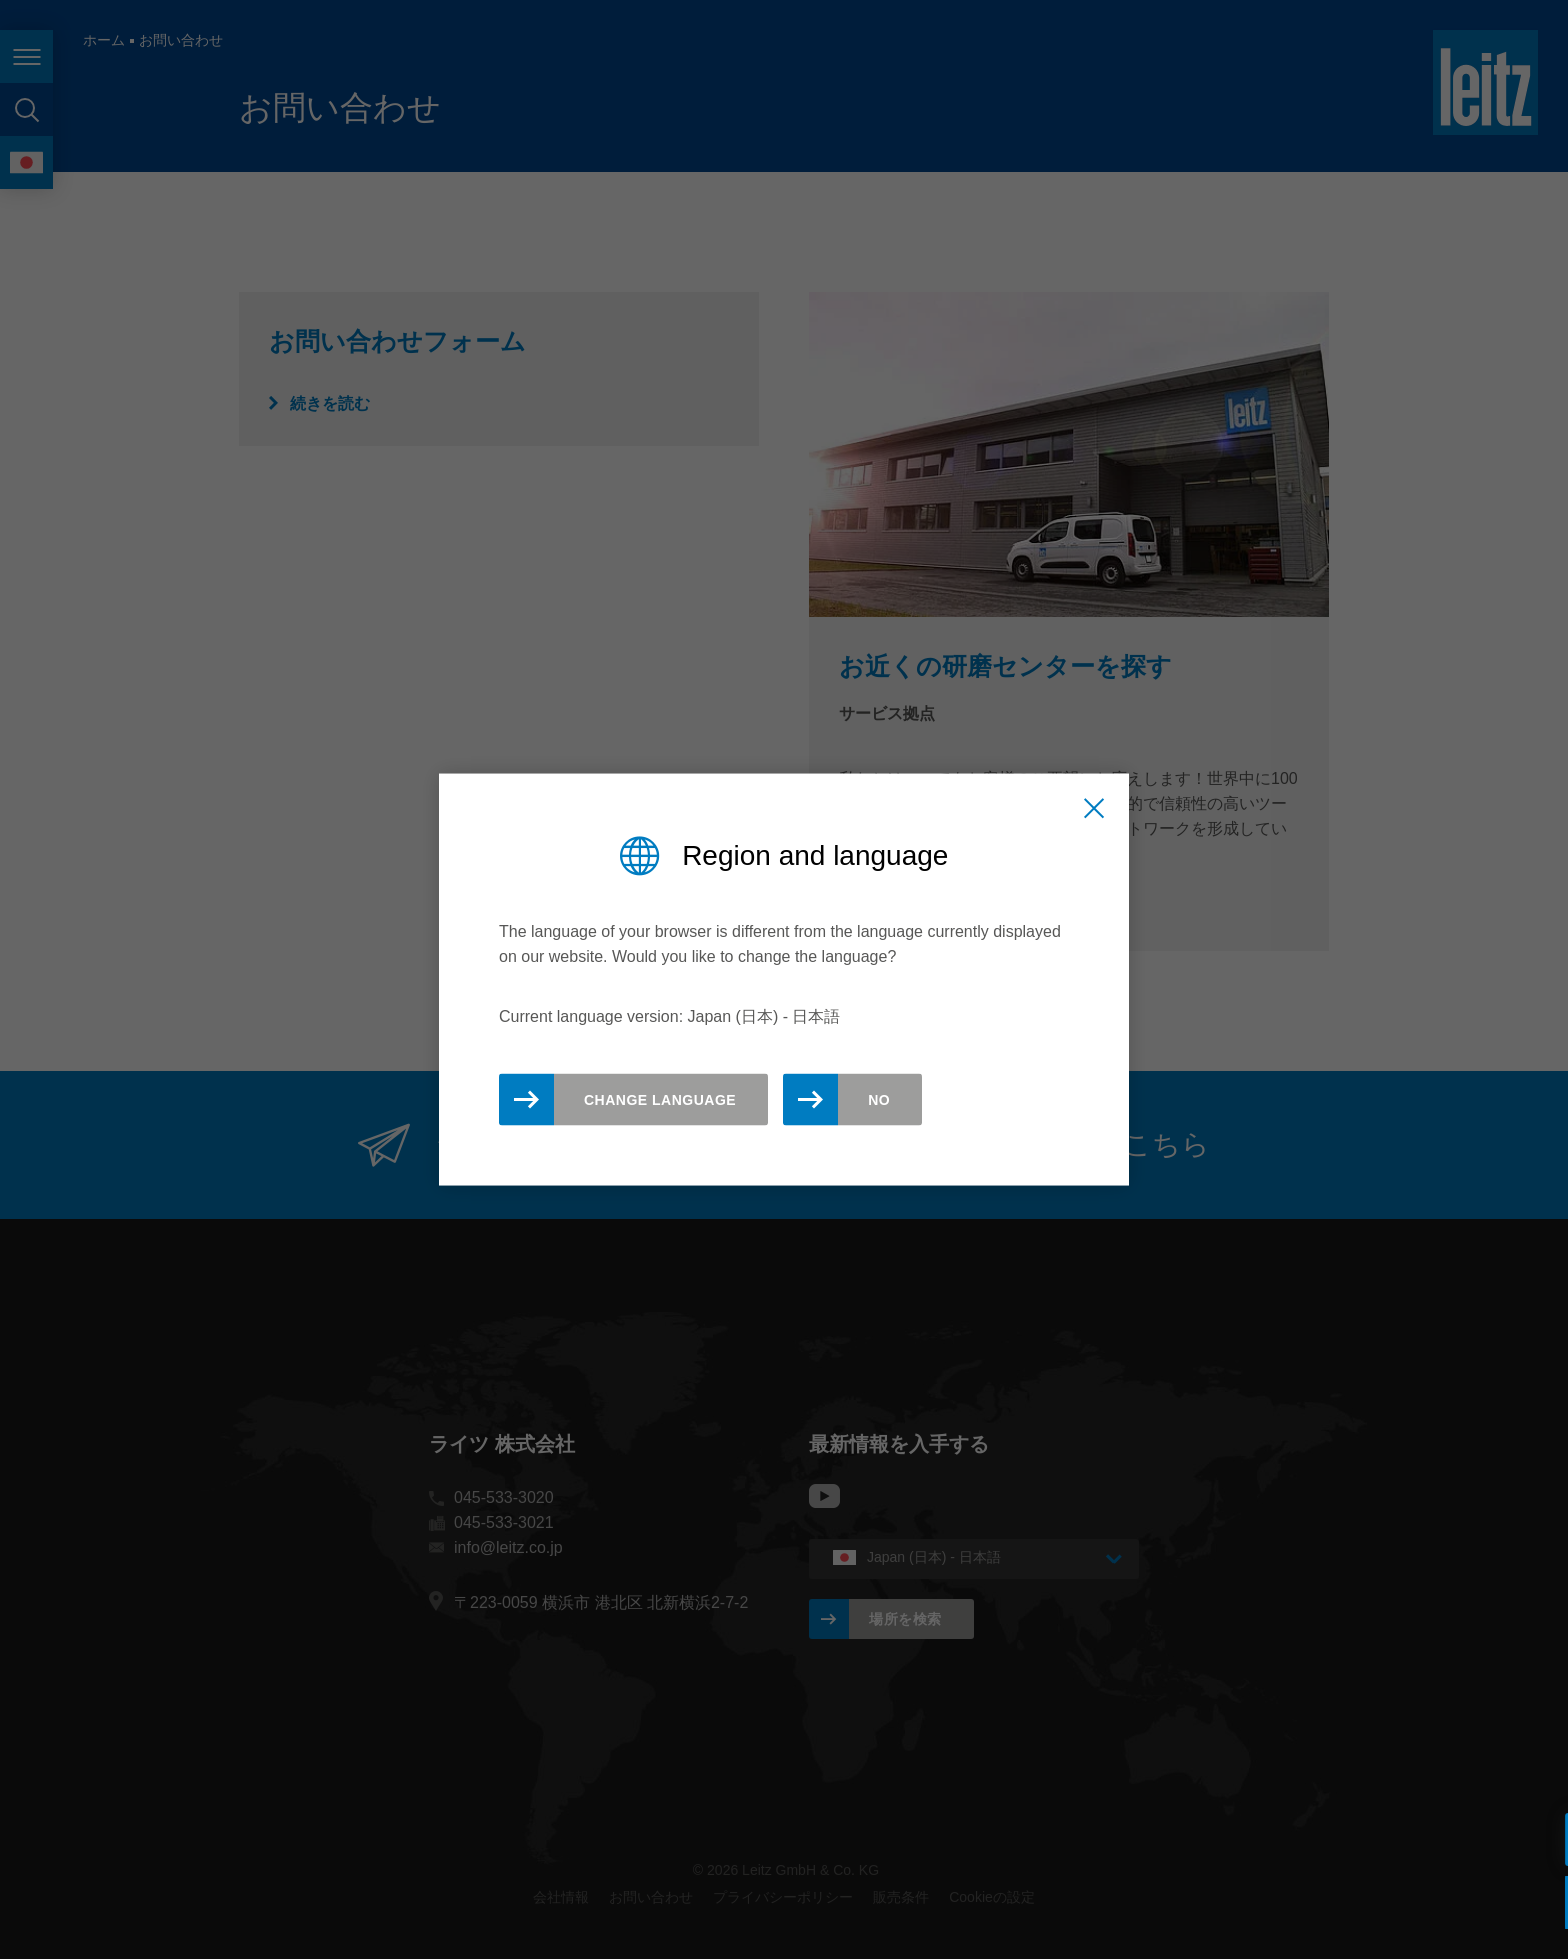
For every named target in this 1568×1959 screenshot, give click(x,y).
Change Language (660, 1100)
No (879, 1100)
